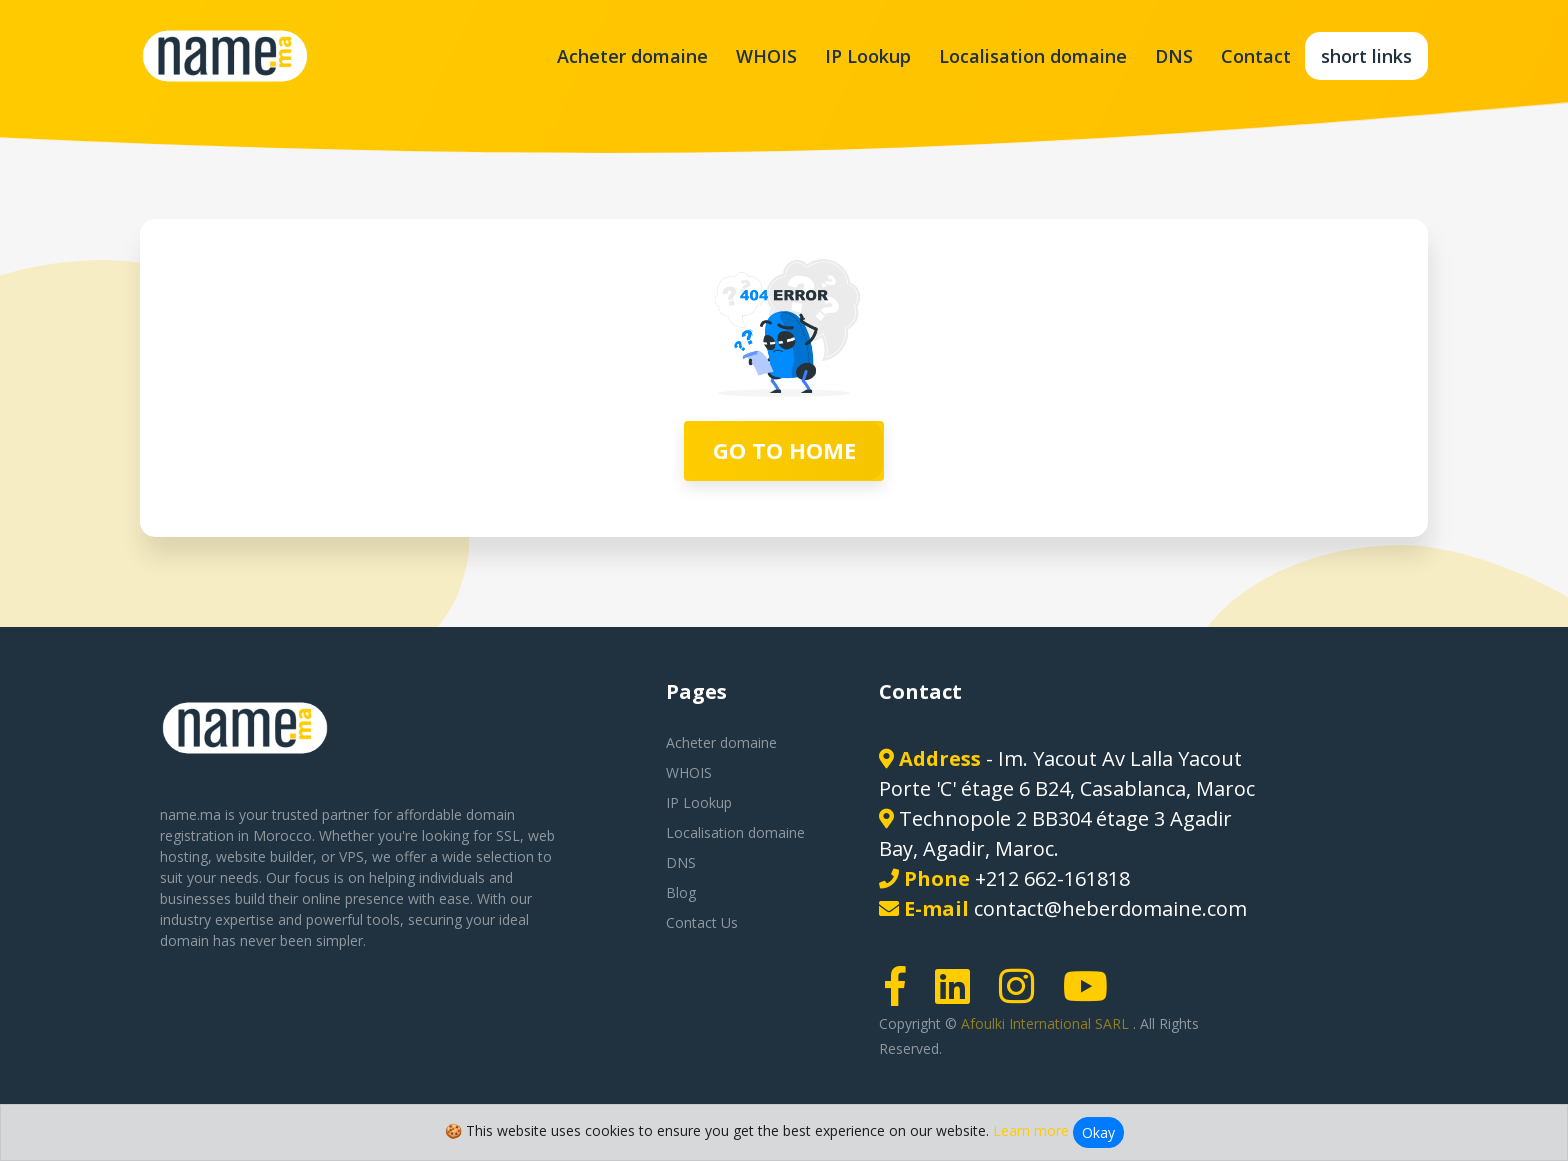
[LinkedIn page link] (959, 995)
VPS (351, 856)
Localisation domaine (1033, 56)
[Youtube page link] (1092, 995)
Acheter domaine (632, 56)
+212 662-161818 (1052, 878)
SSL (508, 835)
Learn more (1031, 1130)
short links (1366, 56)
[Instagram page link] (1023, 995)
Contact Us (702, 922)
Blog (681, 892)
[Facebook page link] (902, 995)
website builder (264, 856)
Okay (1098, 1132)
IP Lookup (868, 56)
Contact (1256, 56)
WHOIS (766, 56)
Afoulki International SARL (1047, 1023)
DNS (1174, 56)
